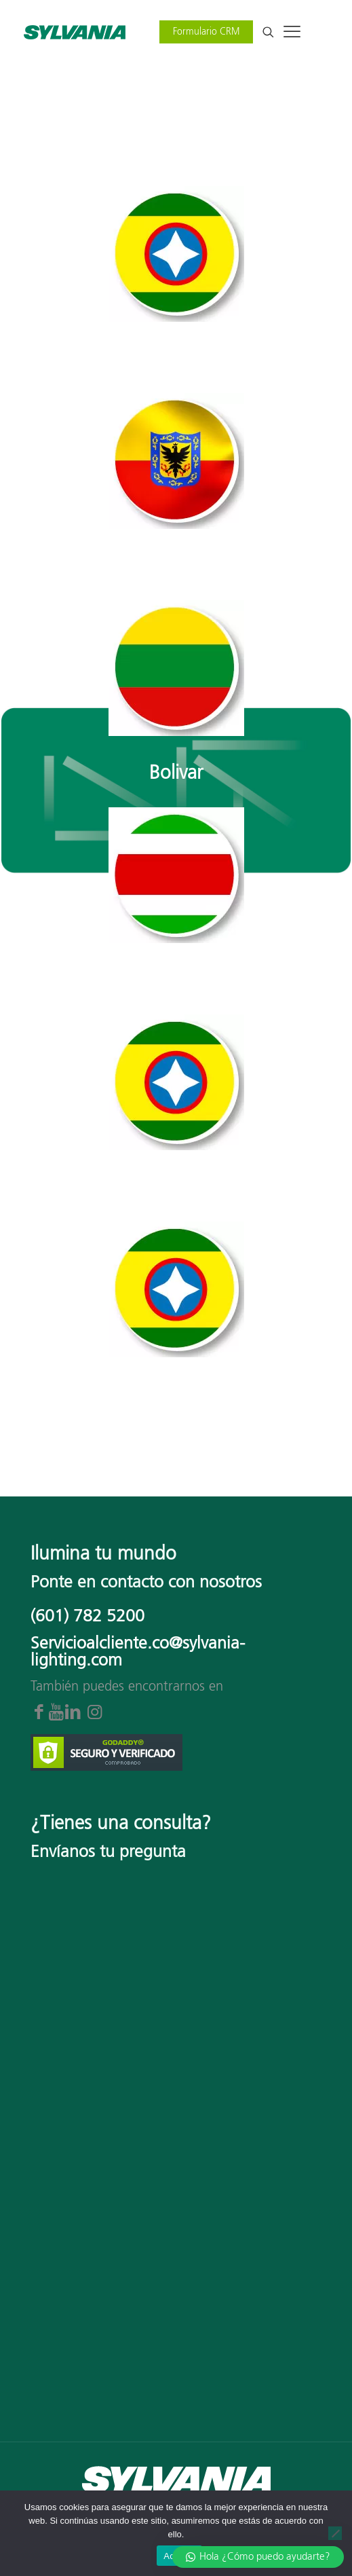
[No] (335, 2533)
